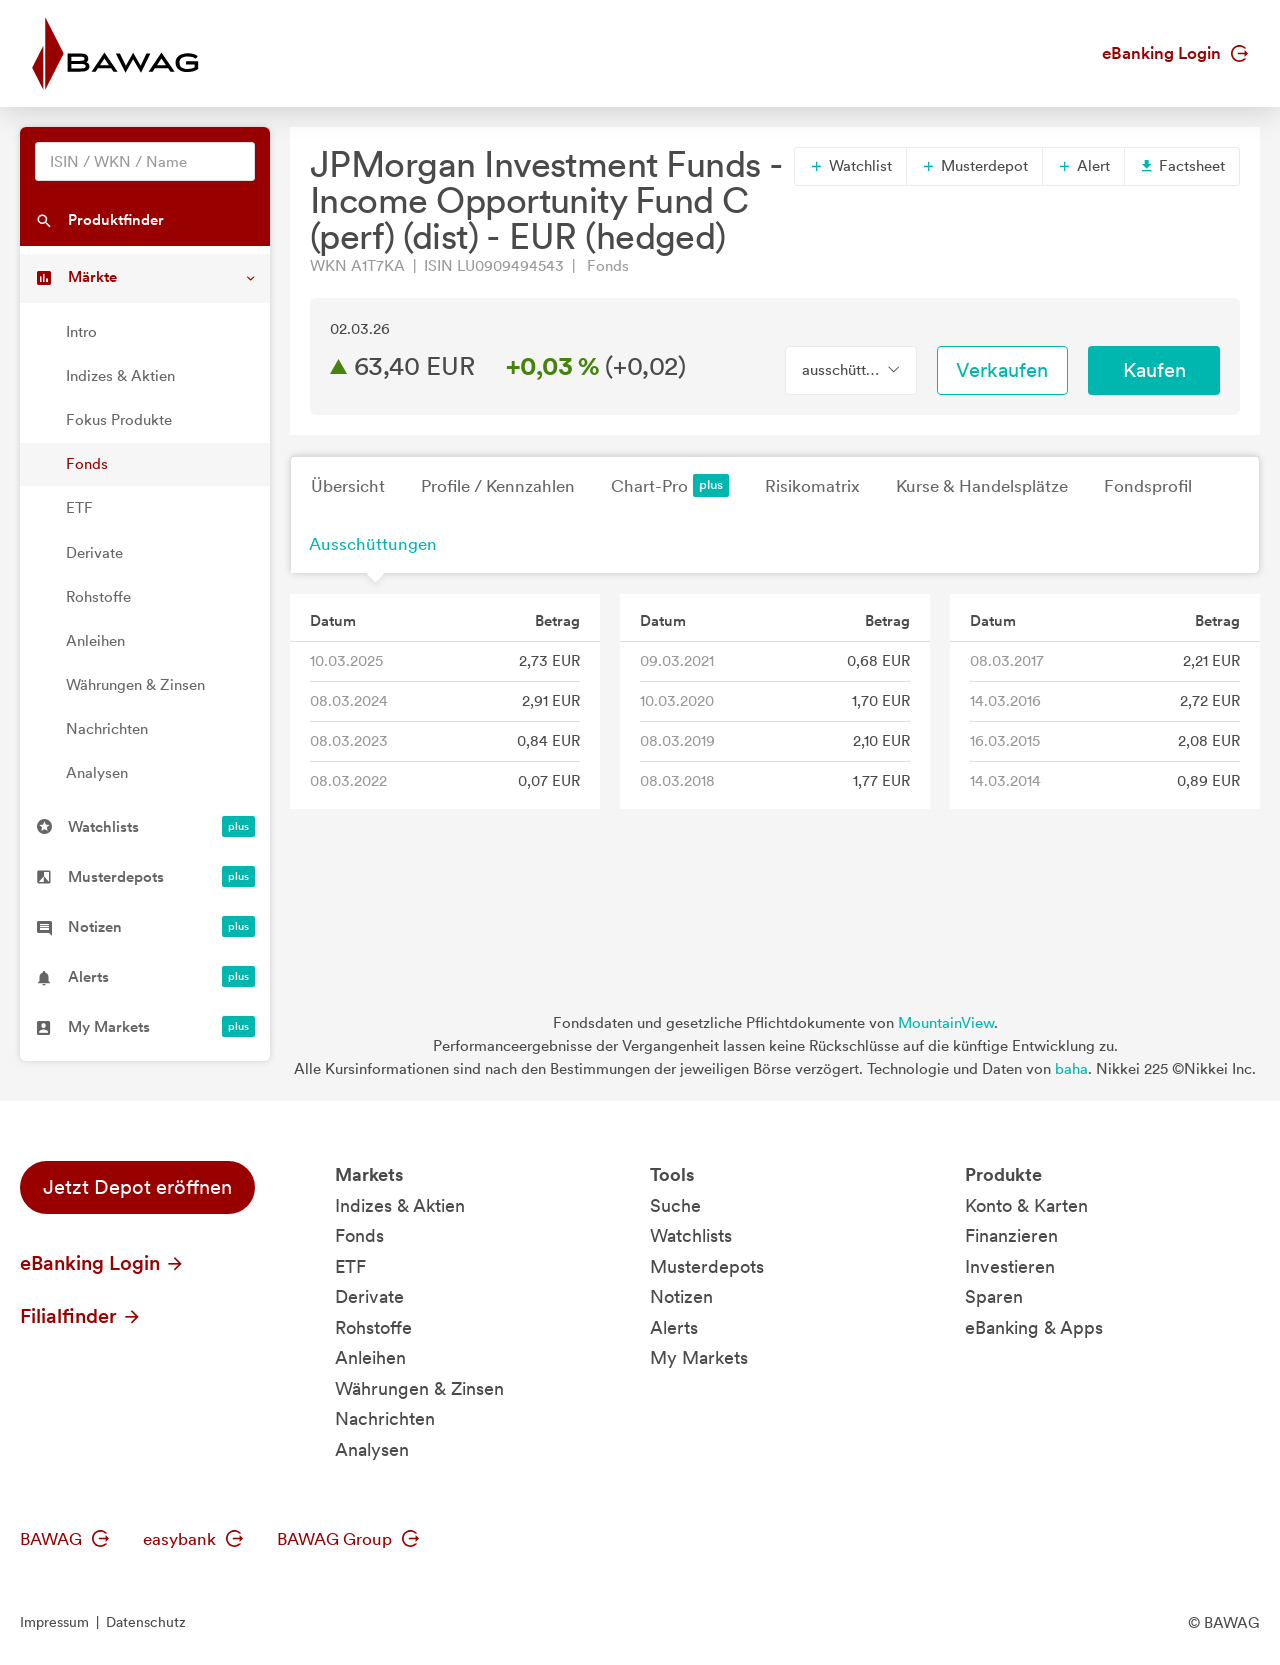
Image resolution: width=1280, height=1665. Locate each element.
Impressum (54, 1622)
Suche (675, 1205)
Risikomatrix (812, 486)
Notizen (681, 1296)
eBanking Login (1175, 53)
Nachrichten (107, 729)
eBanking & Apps (1034, 1327)
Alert (1083, 166)
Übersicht (348, 486)
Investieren (1010, 1266)
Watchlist (850, 166)
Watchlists (691, 1235)
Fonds (87, 464)
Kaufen (1154, 370)
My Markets (699, 1357)
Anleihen (95, 641)
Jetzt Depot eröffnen (137, 1187)
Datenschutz (146, 1622)
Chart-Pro (670, 485)
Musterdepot (974, 166)
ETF (79, 508)
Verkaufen (1002, 370)
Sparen (994, 1296)
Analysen (97, 773)
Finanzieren (1011, 1235)
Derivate (94, 553)
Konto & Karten (1026, 1205)
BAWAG (64, 1539)
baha (1071, 1069)
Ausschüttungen (373, 544)
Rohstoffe (98, 597)
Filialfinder (81, 1316)
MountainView (946, 1023)
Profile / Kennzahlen (498, 486)
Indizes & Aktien (120, 376)
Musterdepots (707, 1266)
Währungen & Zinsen (135, 685)
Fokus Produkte (119, 420)
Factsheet (1182, 166)
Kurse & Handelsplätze (982, 486)
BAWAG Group (348, 1539)
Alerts (674, 1327)
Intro (81, 332)
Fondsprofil (1148, 486)
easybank (193, 1539)
